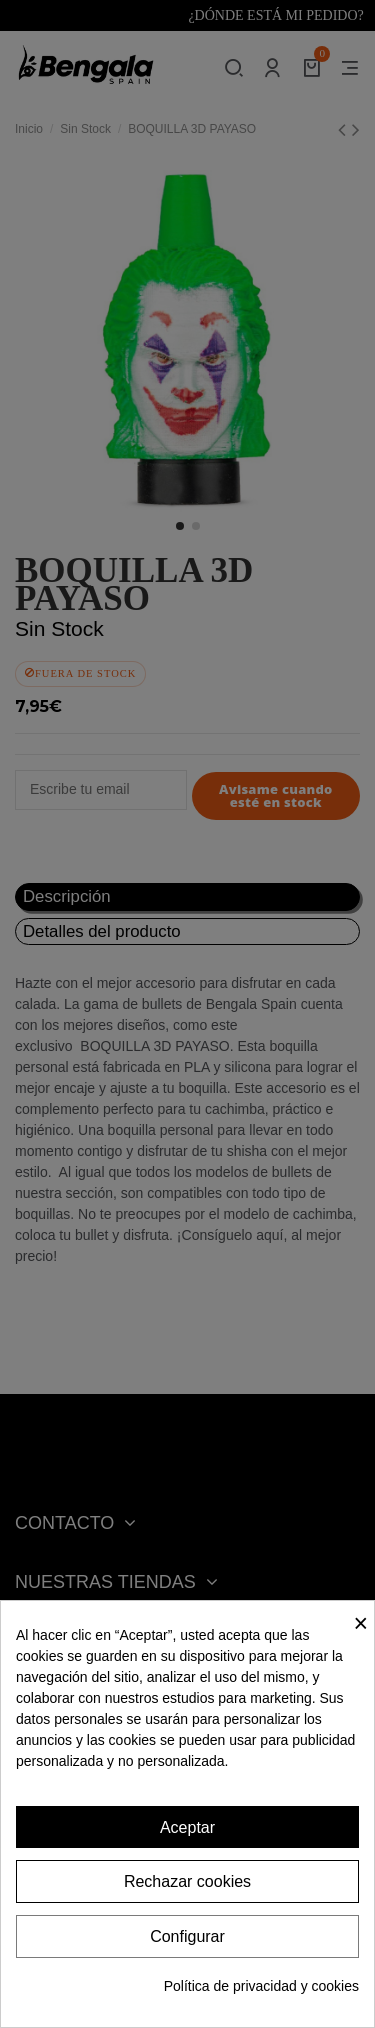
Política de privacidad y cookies (261, 1986)
